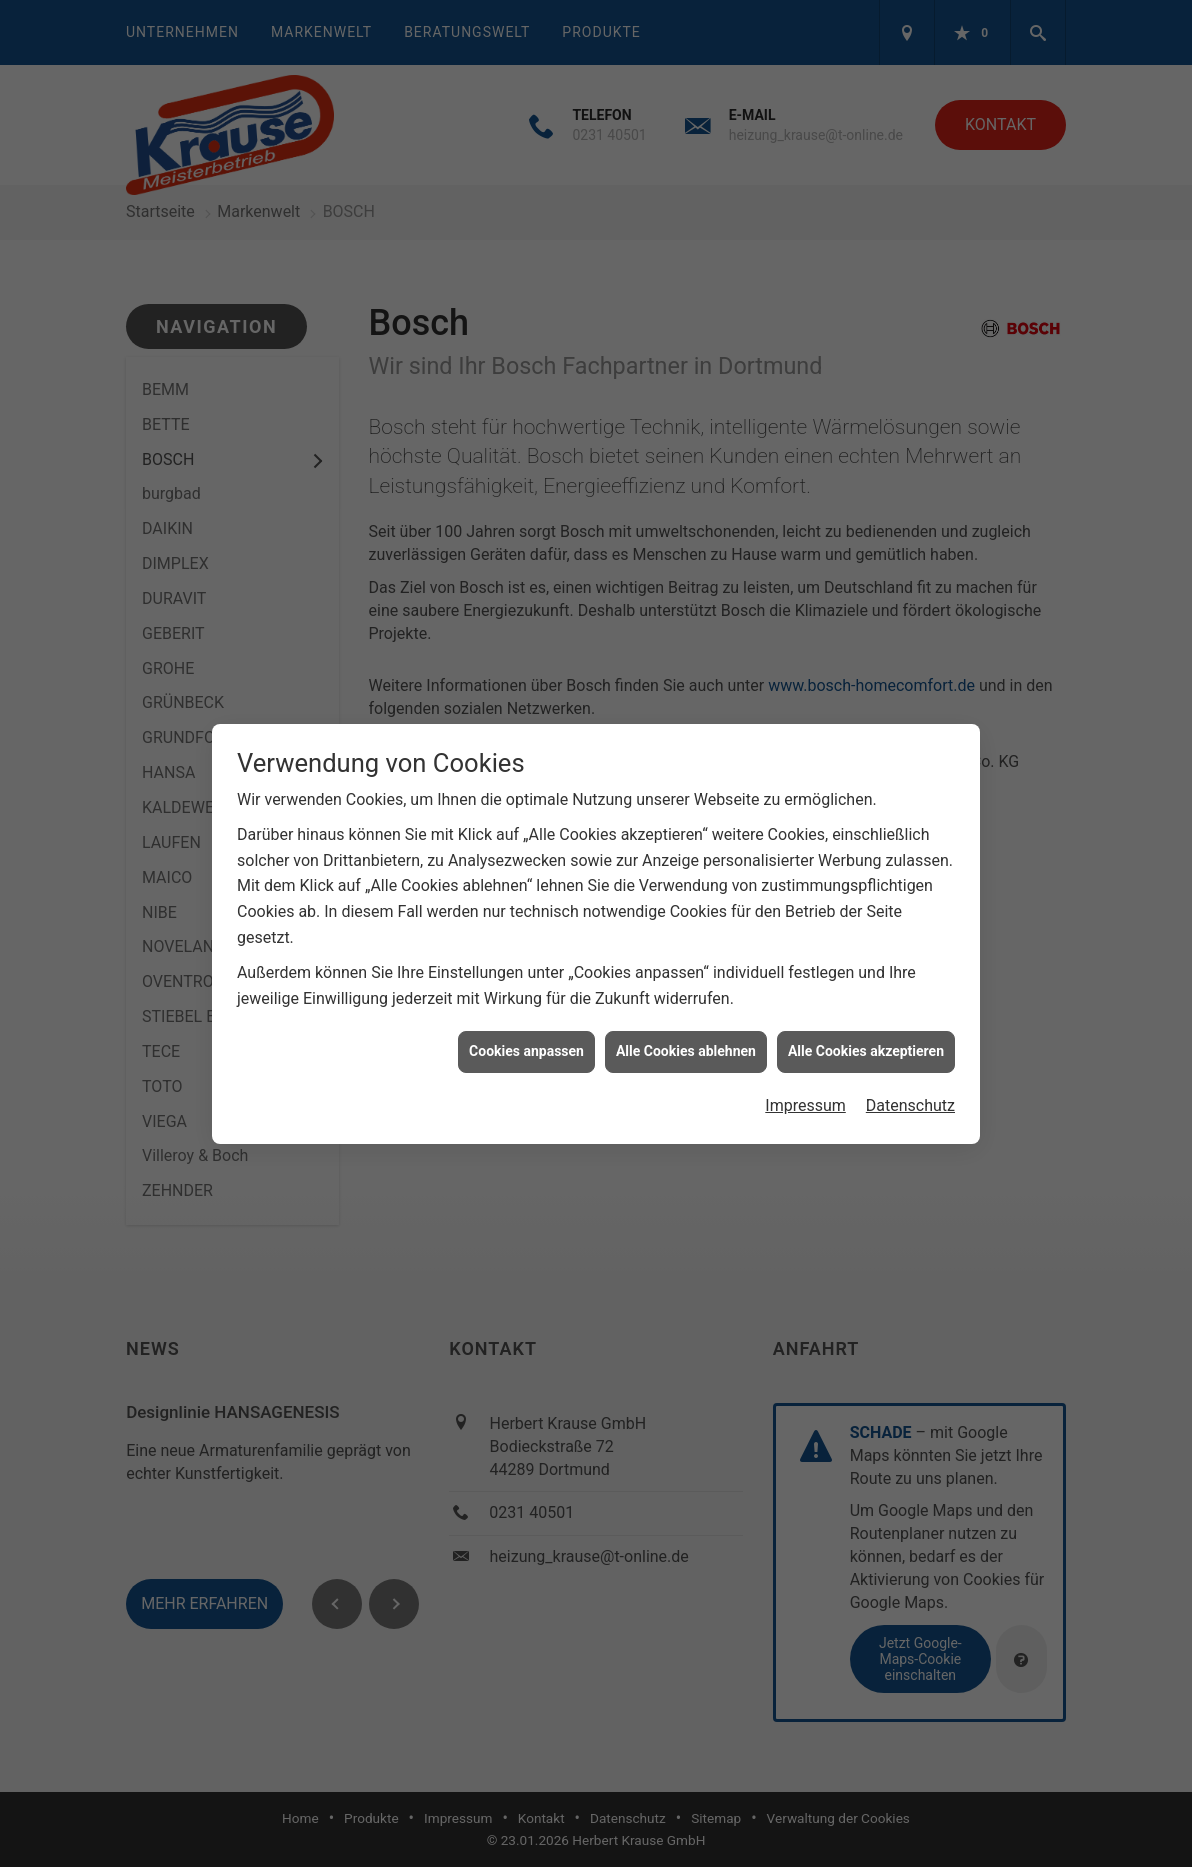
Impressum (805, 1090)
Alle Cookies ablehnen (686, 1036)
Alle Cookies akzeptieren (866, 1036)
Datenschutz (910, 1090)
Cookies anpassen (526, 1036)
